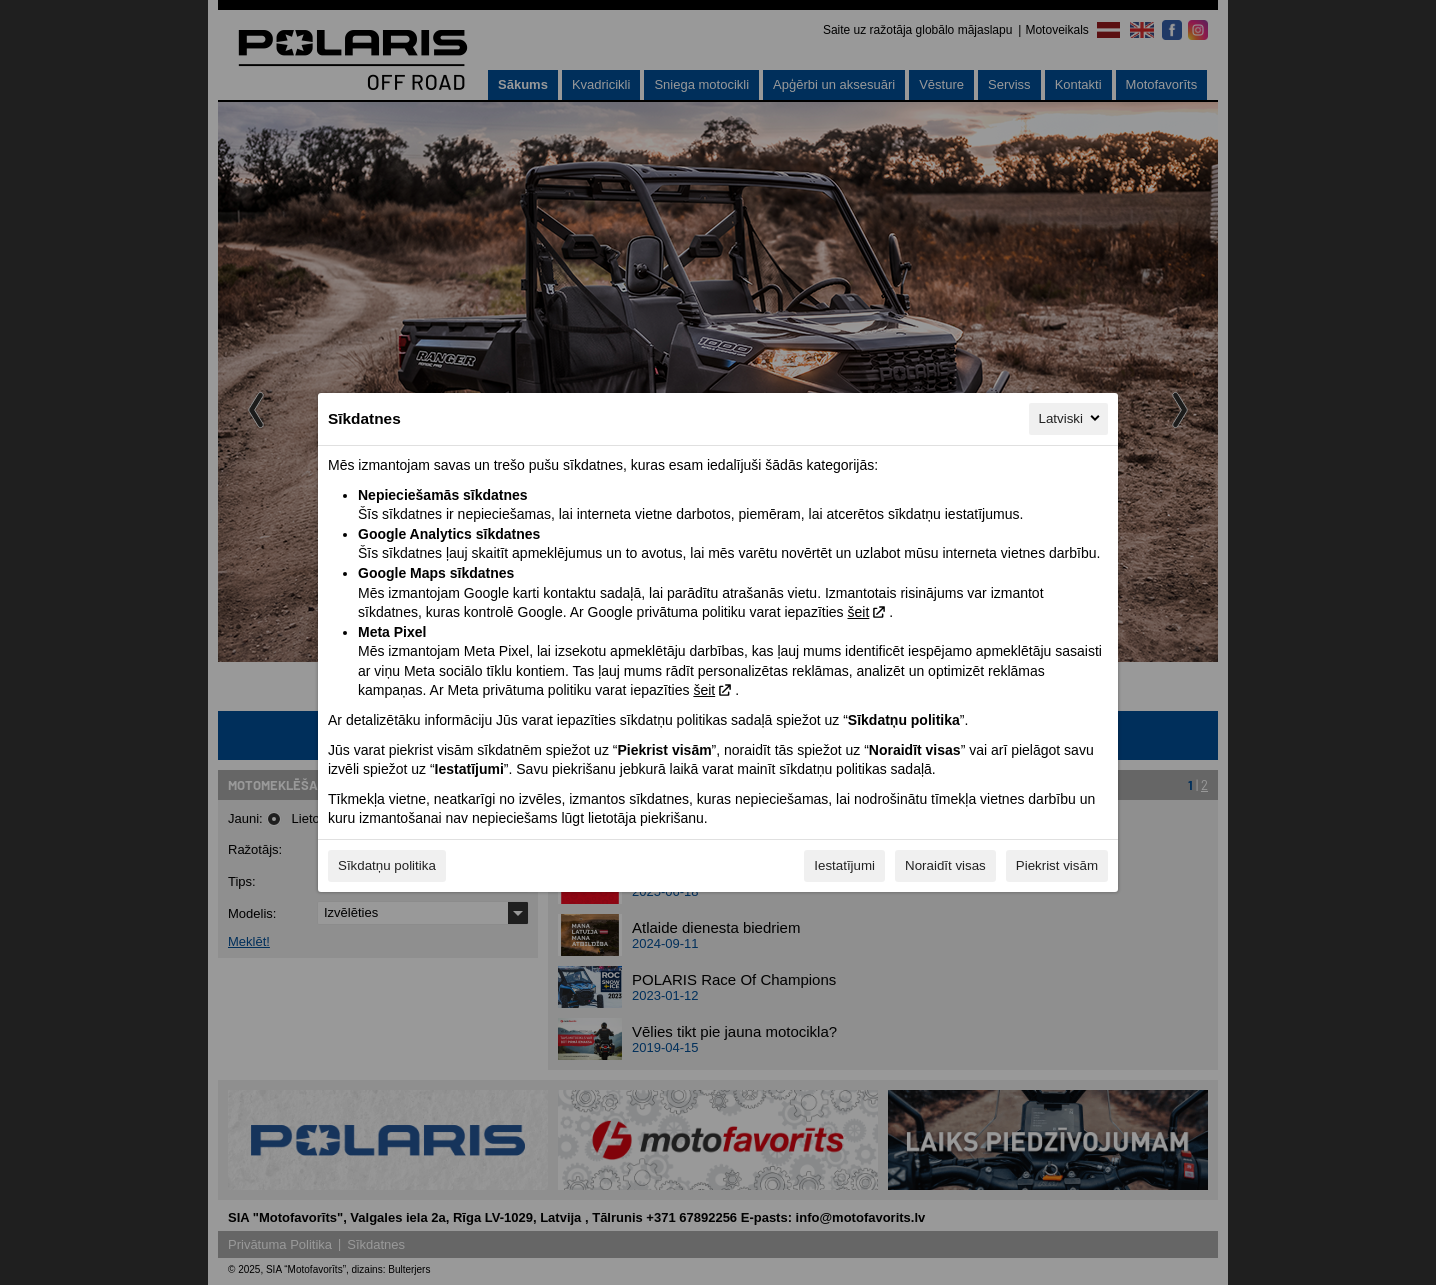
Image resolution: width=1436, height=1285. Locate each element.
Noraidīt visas (945, 865)
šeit (858, 612)
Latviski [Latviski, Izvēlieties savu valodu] (1071, 418)
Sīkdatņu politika (387, 865)
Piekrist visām (1057, 865)
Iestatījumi (844, 865)
